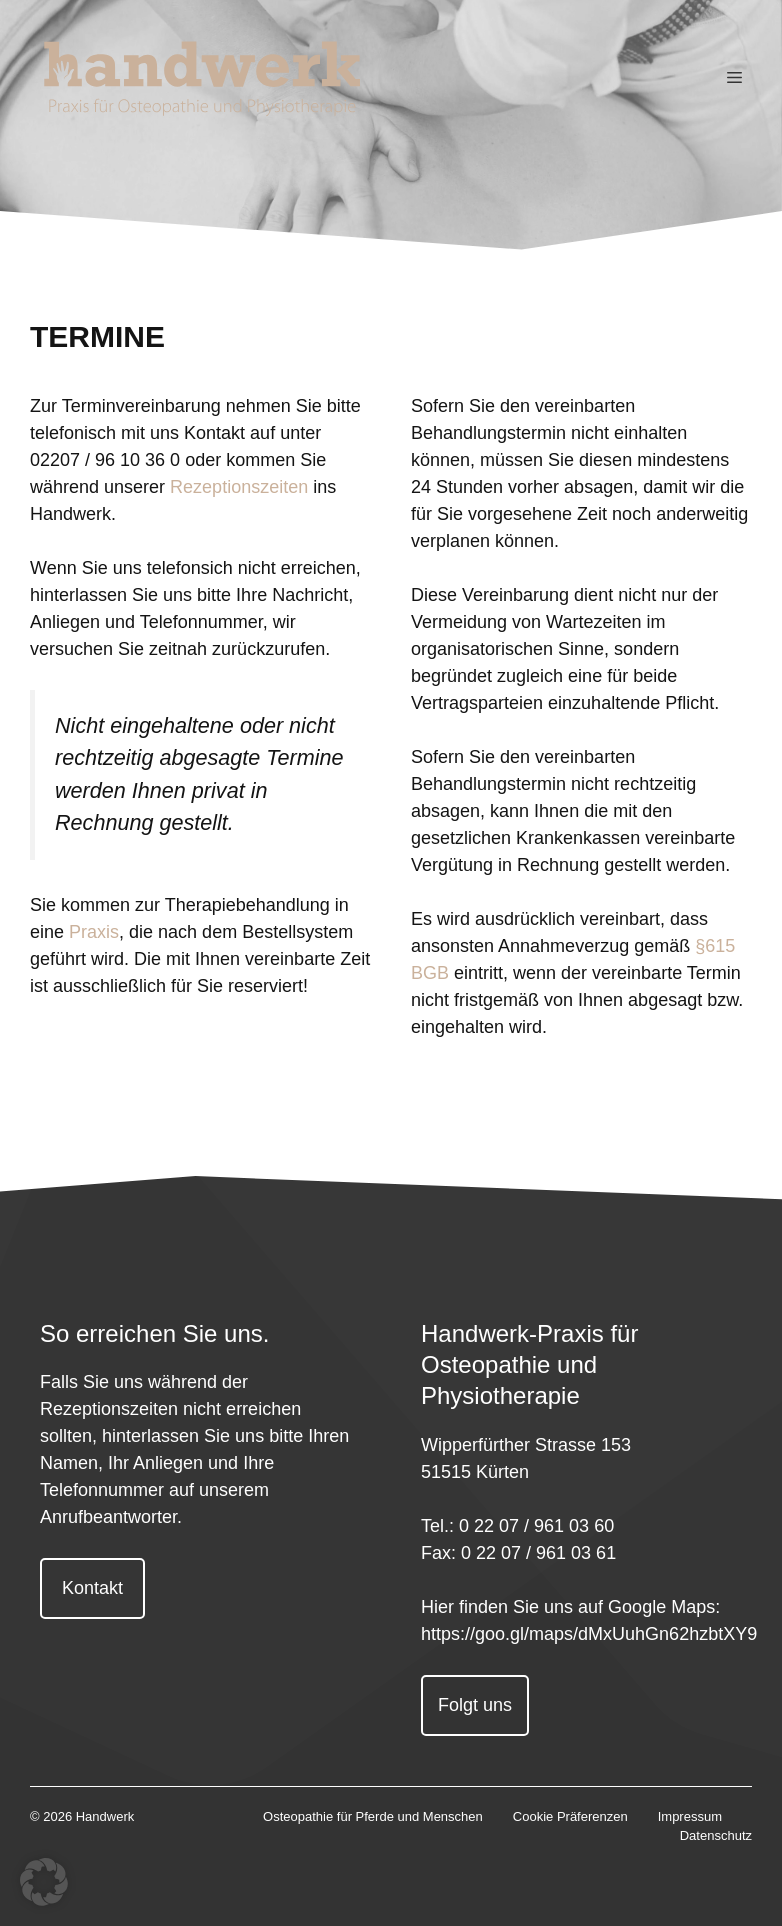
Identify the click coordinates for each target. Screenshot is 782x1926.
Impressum (690, 1816)
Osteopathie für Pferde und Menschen (373, 1816)
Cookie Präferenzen (570, 1816)
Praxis (94, 932)
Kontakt (92, 1588)
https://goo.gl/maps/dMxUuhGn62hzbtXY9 (589, 1634)
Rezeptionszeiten (239, 487)
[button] (44, 1882)
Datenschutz (716, 1835)
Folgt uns (475, 1705)
